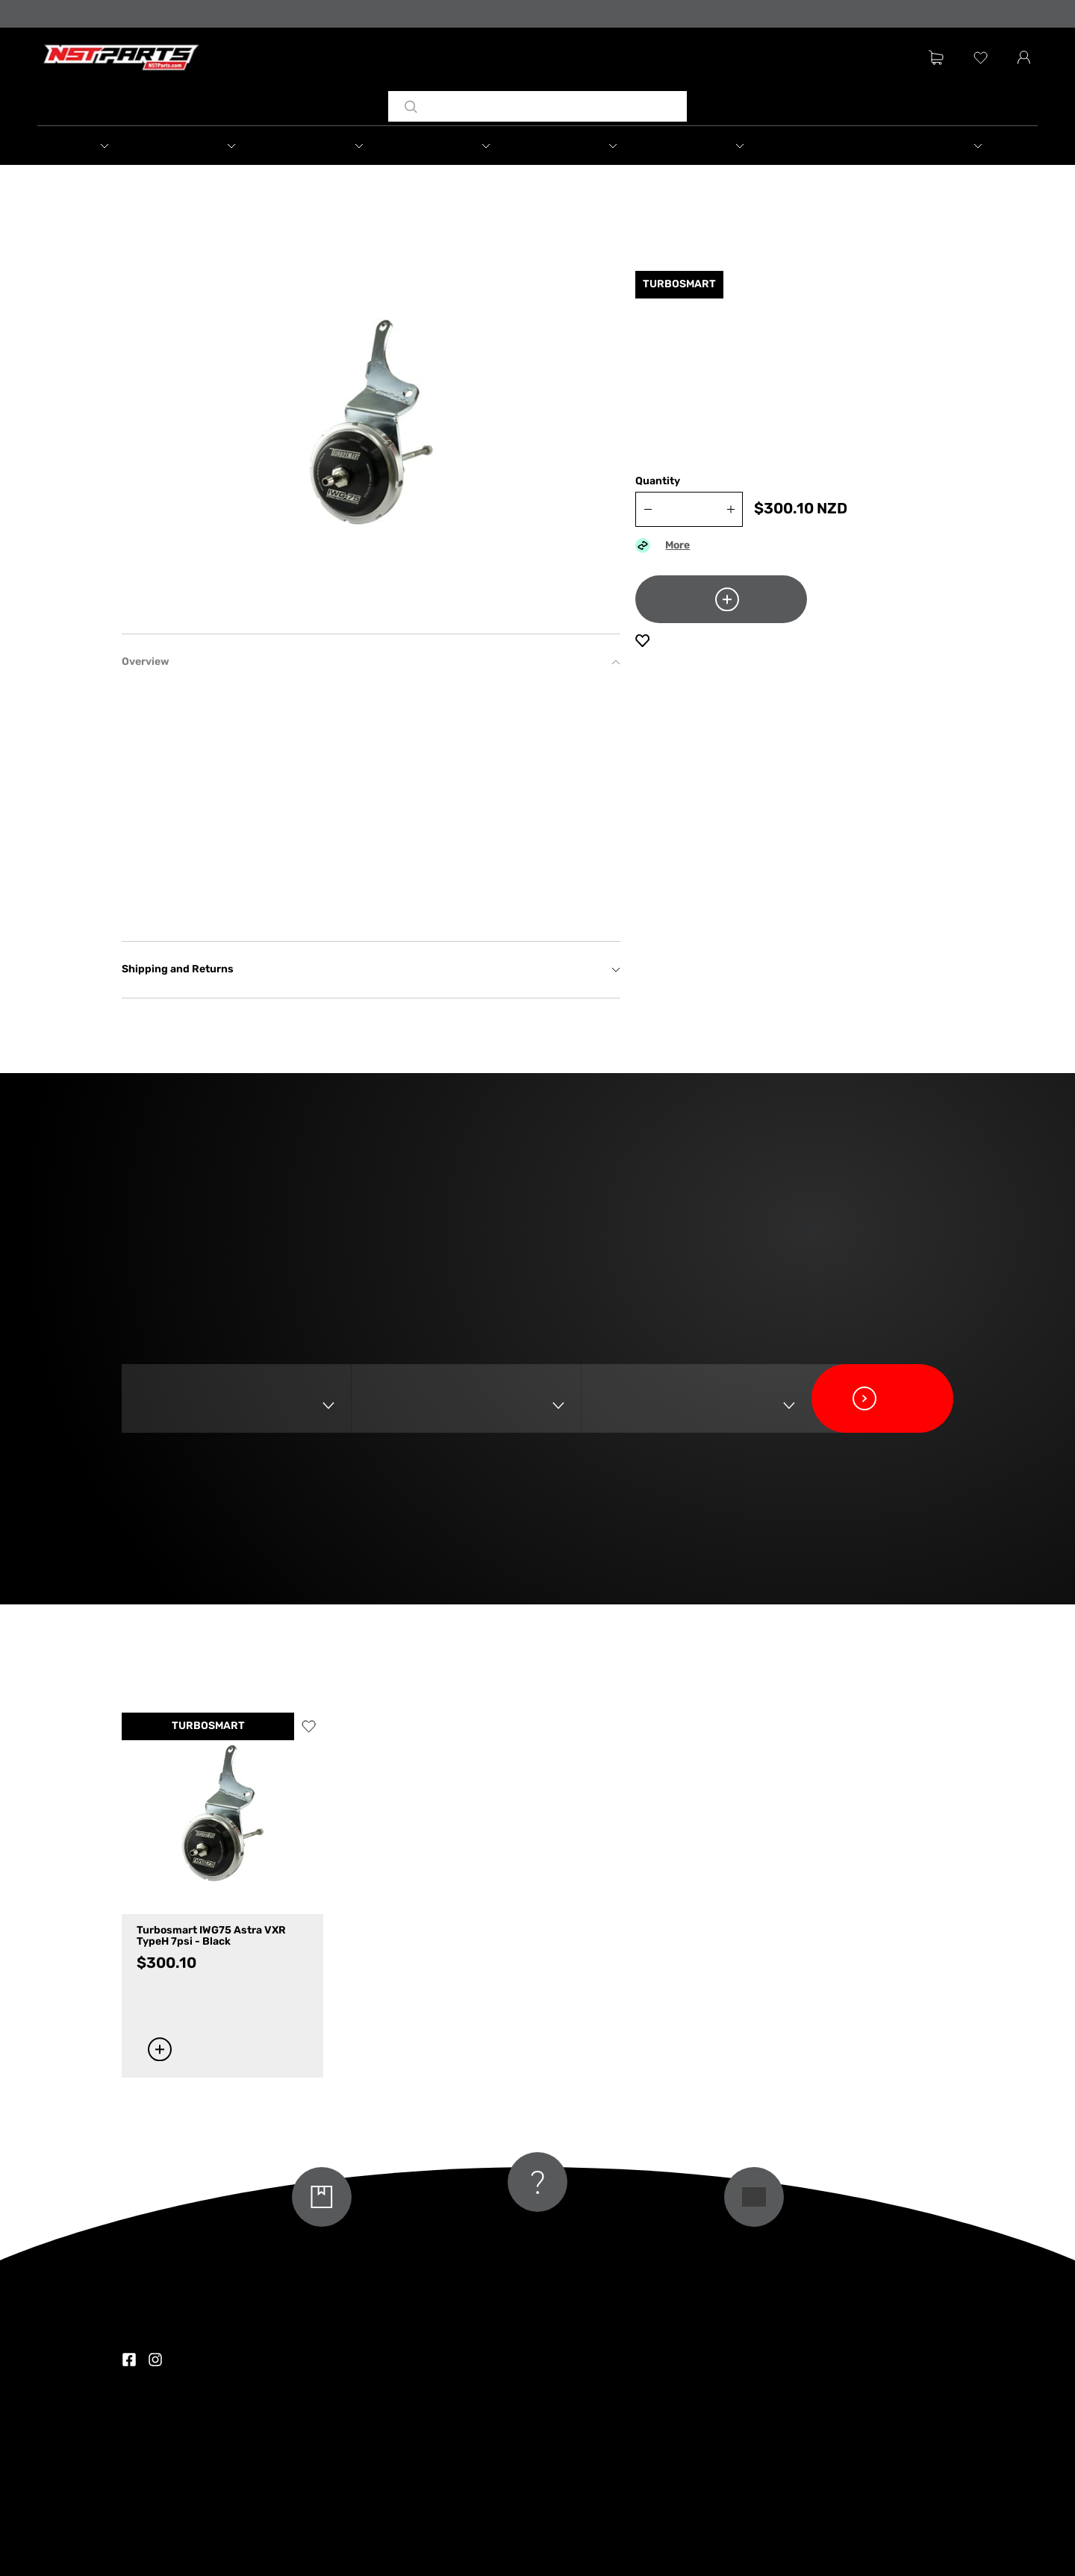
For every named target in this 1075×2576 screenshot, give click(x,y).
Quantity (657, 481)
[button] (101, 145)
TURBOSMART (208, 1726)
